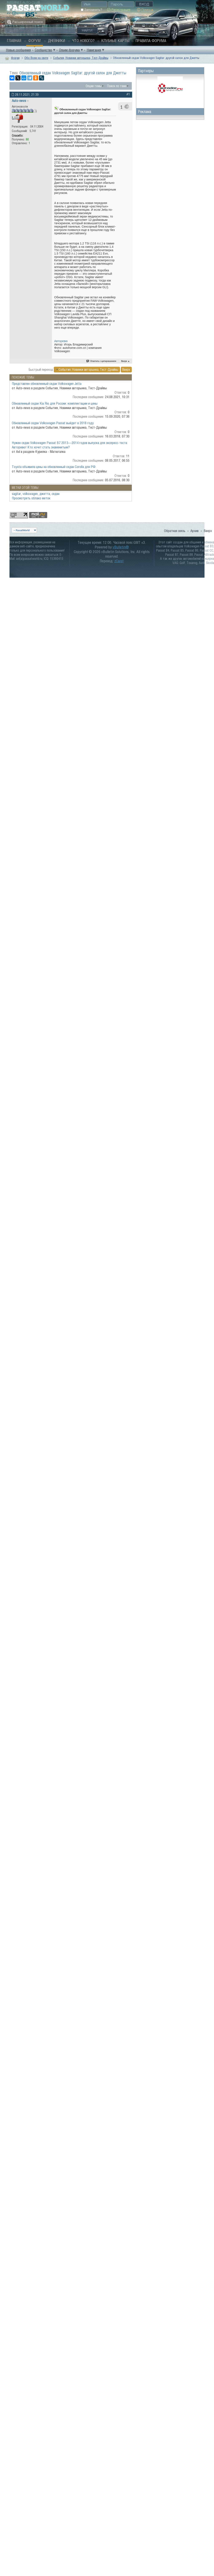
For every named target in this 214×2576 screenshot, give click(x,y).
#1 (128, 94)
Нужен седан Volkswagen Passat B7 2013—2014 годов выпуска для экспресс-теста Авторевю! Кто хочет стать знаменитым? (69, 445)
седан (55, 494)
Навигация (94, 50)
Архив (194, 531)
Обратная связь (174, 531)
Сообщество (43, 50)
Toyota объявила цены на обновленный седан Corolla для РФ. (54, 467)
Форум (34, 40)
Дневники (56, 40)
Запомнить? (91, 9)
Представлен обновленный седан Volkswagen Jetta (46, 383)
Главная (14, 40)
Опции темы (94, 86)
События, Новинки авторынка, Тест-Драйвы (80, 58)
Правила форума (151, 40)
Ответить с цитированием (101, 361)
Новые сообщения (18, 50)
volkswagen (30, 494)
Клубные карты (115, 40)
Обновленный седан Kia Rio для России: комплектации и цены (54, 403)
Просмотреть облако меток (31, 498)
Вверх (125, 361)
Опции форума (69, 50)
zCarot (119, 561)
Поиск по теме (117, 86)
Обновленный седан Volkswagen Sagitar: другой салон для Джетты (72, 73)
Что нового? (83, 40)
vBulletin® (121, 547)
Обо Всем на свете (36, 58)
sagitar (16, 494)
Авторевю (61, 341)
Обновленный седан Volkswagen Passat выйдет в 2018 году (53, 423)
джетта (44, 494)
